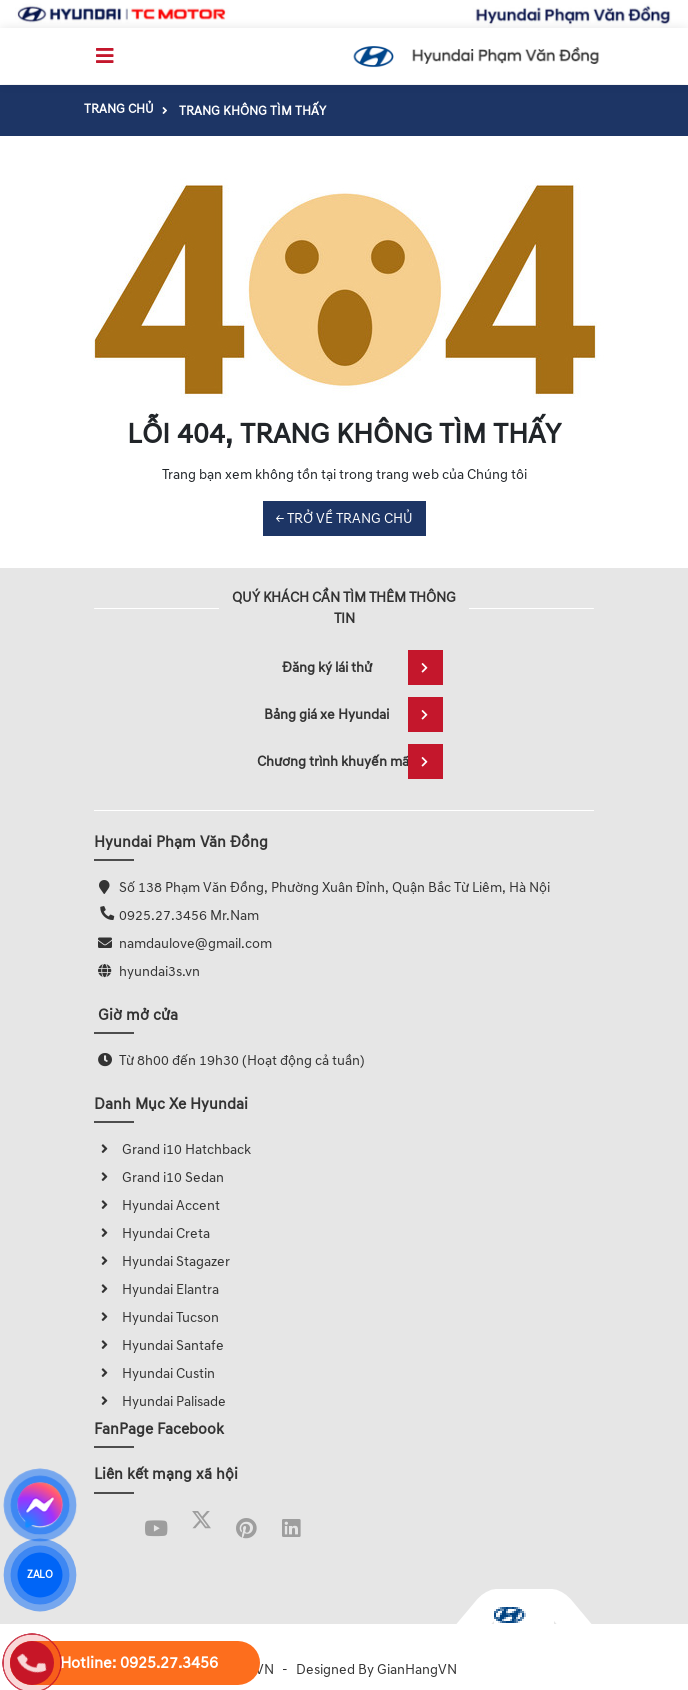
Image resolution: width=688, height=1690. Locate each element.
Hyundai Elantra (156, 1289)
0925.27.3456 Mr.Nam (189, 915)
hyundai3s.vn (159, 971)
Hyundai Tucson (156, 1317)
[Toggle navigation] (105, 56)
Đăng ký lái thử (363, 667)
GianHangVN (417, 1669)
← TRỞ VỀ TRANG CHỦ (344, 518)
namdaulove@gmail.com (195, 943)
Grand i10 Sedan (159, 1177)
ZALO (40, 1575)
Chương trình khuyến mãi (350, 761)
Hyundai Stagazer (162, 1261)
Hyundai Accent (157, 1205)
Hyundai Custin (154, 1373)
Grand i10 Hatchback (172, 1149)
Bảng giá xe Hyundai (353, 714)
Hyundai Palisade (160, 1401)
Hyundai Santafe (159, 1345)
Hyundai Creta (152, 1233)
